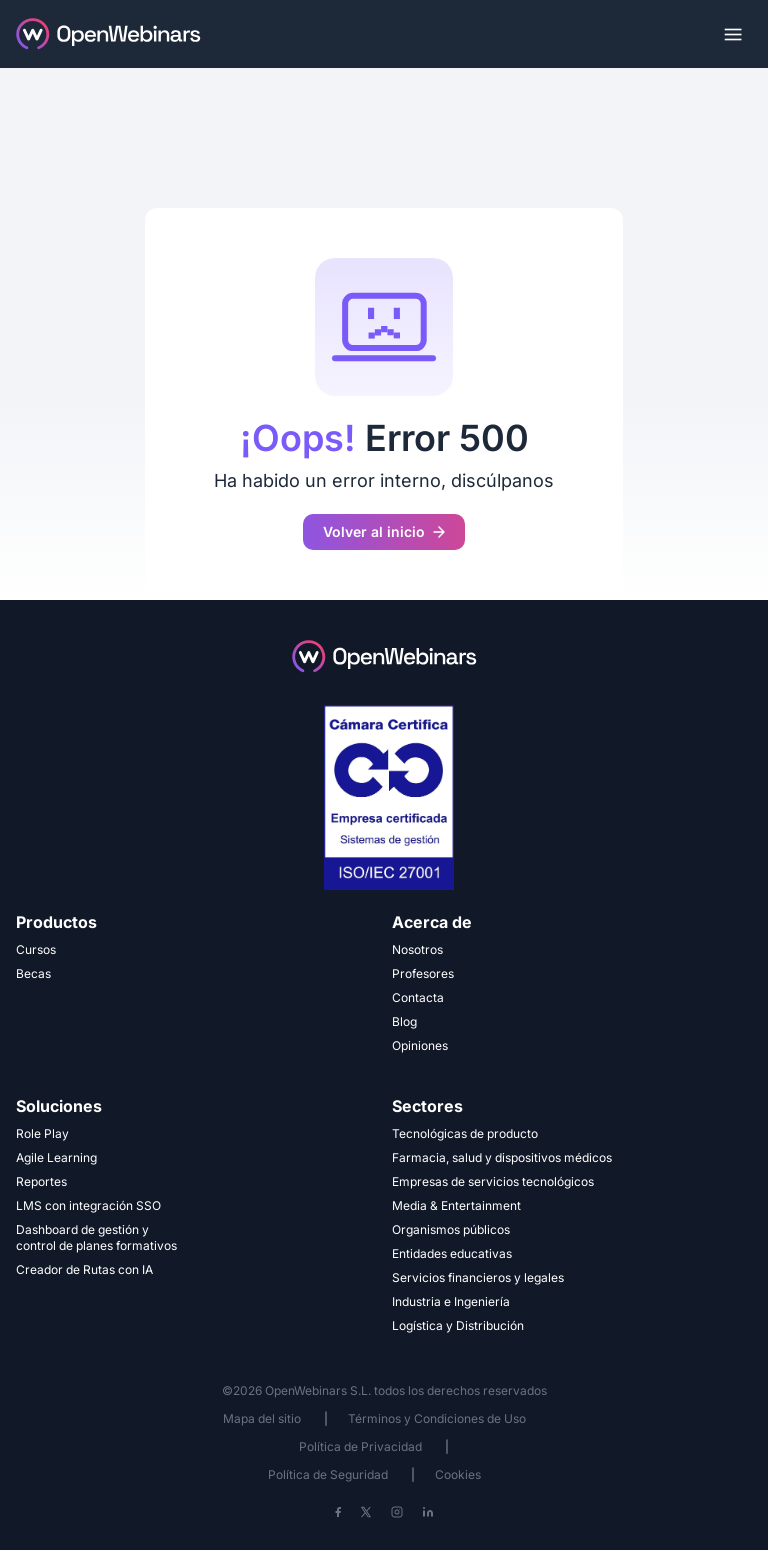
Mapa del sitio (263, 1418)
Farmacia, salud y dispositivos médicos (502, 1157)
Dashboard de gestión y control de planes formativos (96, 1237)
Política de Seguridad (328, 1474)
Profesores (423, 973)
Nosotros (417, 949)
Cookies (458, 1474)
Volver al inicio (384, 531)
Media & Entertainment (456, 1205)
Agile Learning (56, 1157)
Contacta (418, 997)
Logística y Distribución (458, 1325)
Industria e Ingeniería (451, 1301)
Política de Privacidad (360, 1446)
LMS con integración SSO (88, 1205)
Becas (33, 973)
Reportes (41, 1181)
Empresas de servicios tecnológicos (493, 1181)
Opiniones (420, 1045)
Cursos (36, 949)
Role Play (42, 1133)
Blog (404, 1021)
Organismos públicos (451, 1229)
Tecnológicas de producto (465, 1133)
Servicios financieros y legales (478, 1277)
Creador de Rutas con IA (84, 1269)
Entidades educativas (452, 1253)
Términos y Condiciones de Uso (437, 1418)
